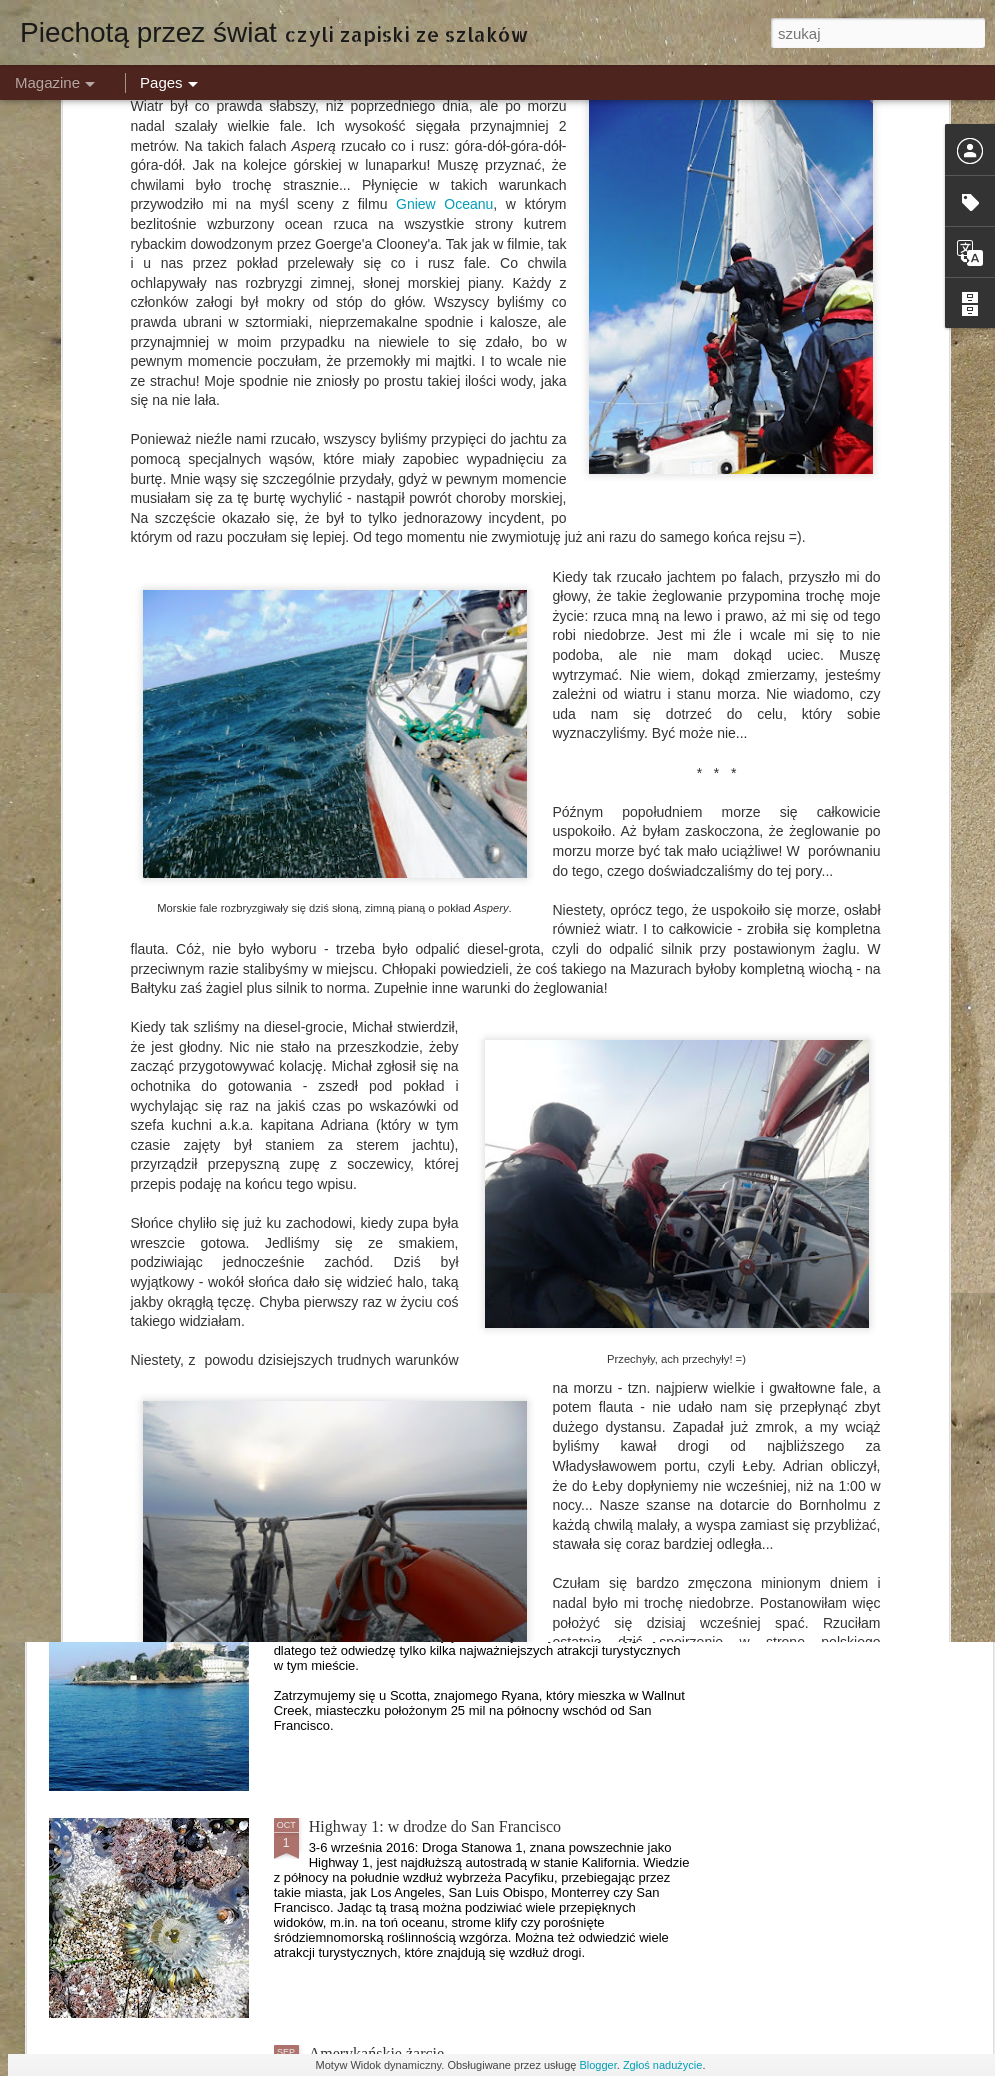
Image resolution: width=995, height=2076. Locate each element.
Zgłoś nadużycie (663, 2065)
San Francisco (354, 1599)
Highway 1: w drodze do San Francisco (435, 1826)
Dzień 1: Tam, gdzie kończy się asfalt (429, 1145)
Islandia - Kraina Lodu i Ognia (407, 1372)
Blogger (597, 2065)
